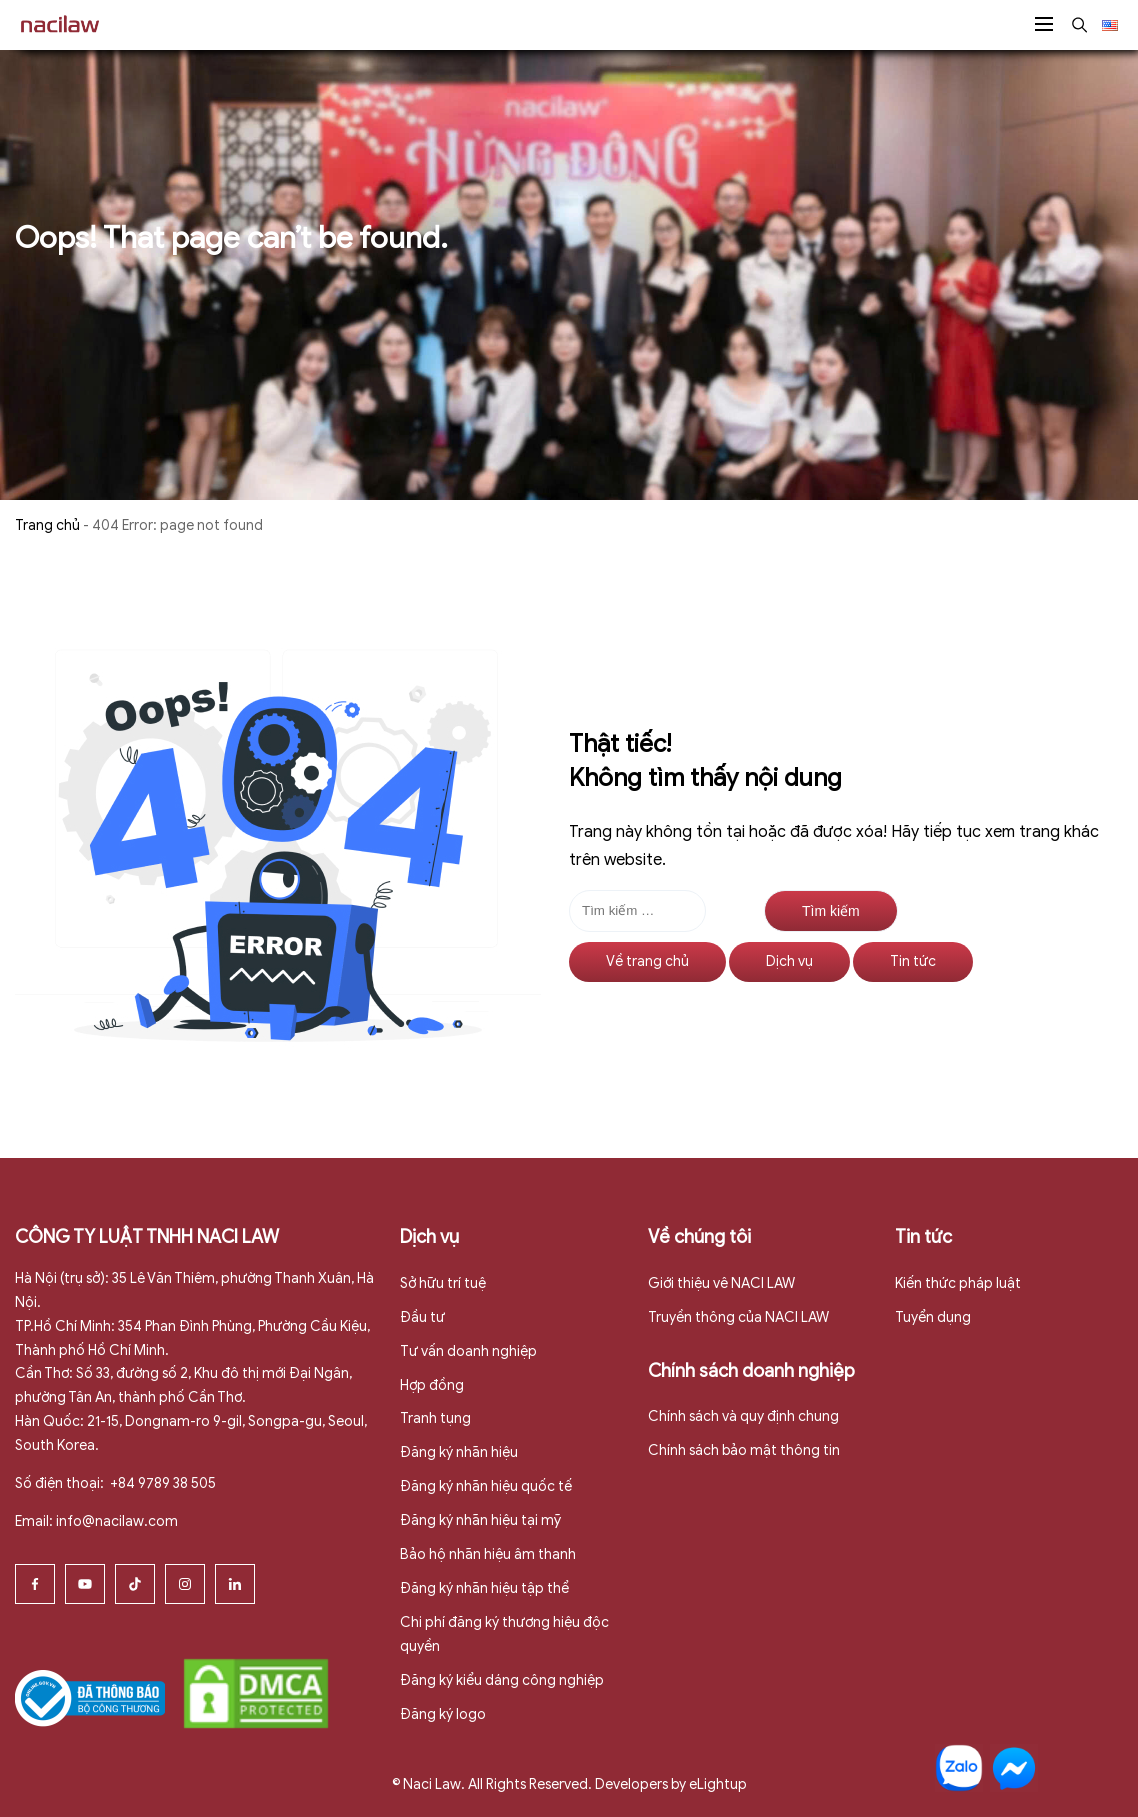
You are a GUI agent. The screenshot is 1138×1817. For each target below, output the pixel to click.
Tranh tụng (435, 1418)
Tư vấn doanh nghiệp (468, 1351)
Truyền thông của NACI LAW (738, 1317)
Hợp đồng (432, 1385)
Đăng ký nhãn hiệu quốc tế (486, 1486)
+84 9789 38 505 (161, 1483)
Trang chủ (47, 525)
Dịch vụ (789, 961)
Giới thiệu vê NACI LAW (721, 1283)
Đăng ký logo (443, 1714)
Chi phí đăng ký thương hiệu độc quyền (504, 1634)
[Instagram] (185, 1584)
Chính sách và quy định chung (743, 1416)
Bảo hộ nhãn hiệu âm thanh (488, 1554)
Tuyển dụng (933, 1317)
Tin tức (913, 961)
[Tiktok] (135, 1584)
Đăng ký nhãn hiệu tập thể (484, 1588)
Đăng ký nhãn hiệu (459, 1452)
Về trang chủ (647, 961)
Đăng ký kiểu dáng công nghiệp (502, 1680)
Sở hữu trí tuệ (443, 1283)
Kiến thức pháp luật (958, 1283)
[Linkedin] (235, 1584)
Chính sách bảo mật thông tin (744, 1450)
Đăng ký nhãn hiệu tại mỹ (480, 1520)
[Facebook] (35, 1584)
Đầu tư (422, 1317)
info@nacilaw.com (117, 1521)
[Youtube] (85, 1584)
